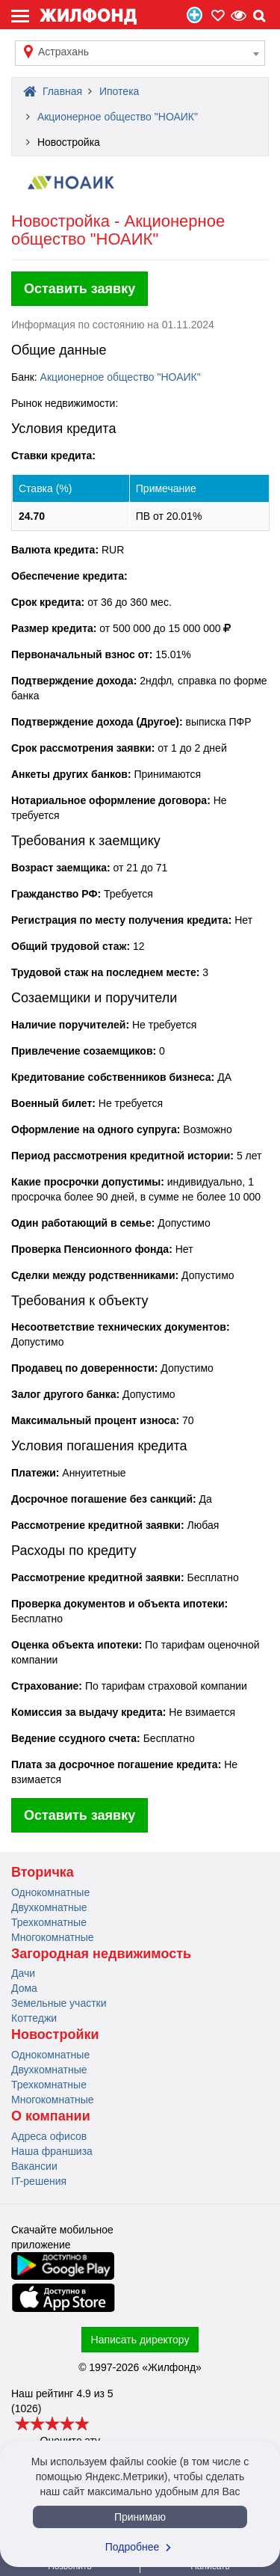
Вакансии (34, 2166)
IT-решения (38, 2181)
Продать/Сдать (194, 15)
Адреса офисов (49, 2136)
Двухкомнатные (49, 1907)
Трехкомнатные (49, 1922)
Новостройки (55, 2034)
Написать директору (140, 2340)
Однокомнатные (50, 1892)
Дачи (23, 1973)
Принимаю (140, 2517)
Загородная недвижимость (101, 1953)
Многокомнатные (52, 1937)
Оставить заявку (79, 288)
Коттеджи (34, 2018)
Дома (24, 1988)
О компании (50, 2116)
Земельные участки (59, 2003)
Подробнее (140, 2547)
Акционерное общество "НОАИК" (120, 377)
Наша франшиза (52, 2151)
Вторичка (42, 1872)
